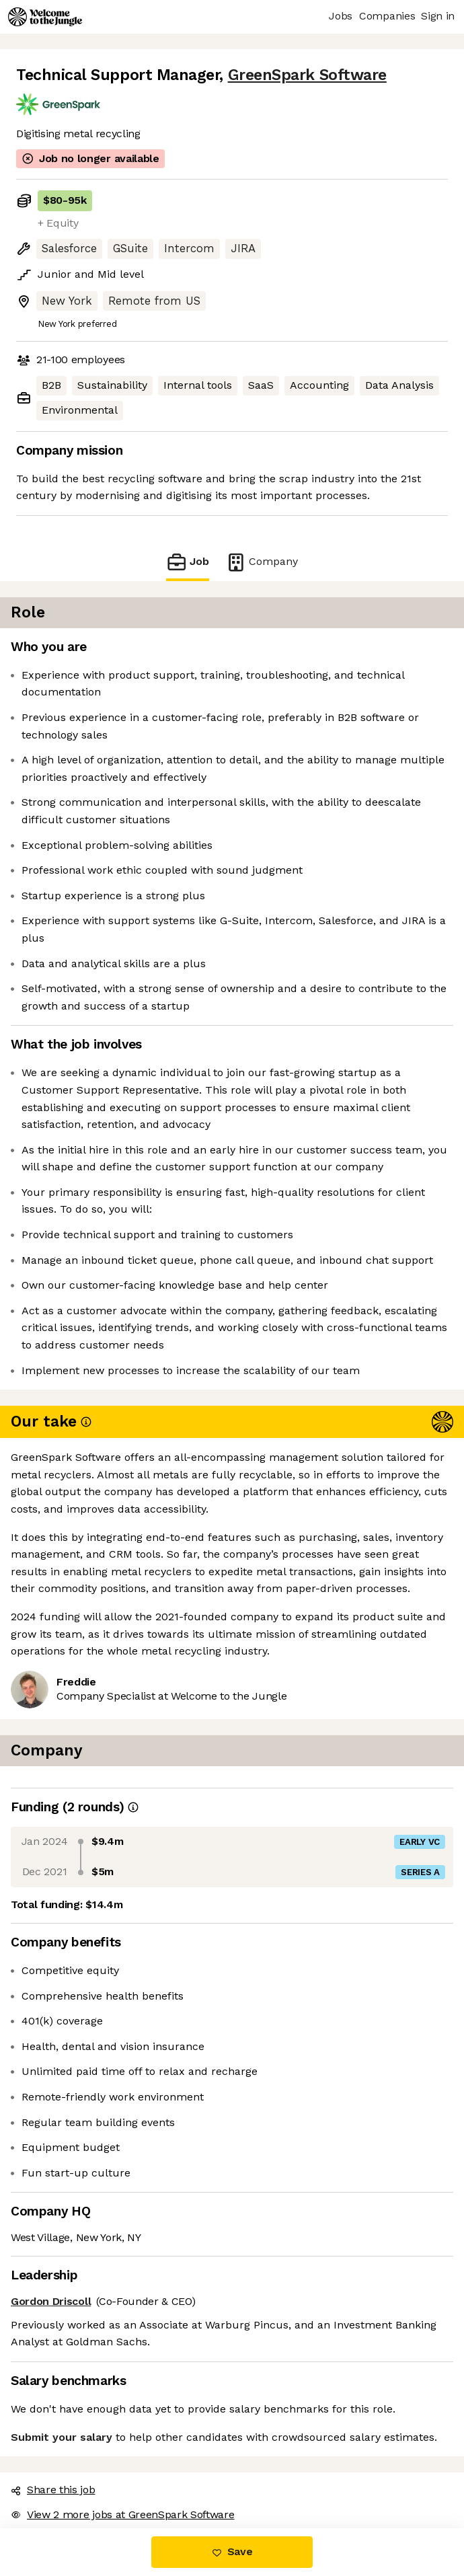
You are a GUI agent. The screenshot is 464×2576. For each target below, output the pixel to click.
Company (261, 562)
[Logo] (45, 16)
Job (187, 562)
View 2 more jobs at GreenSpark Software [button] (123, 2514)
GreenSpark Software (307, 75)
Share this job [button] (53, 2489)
